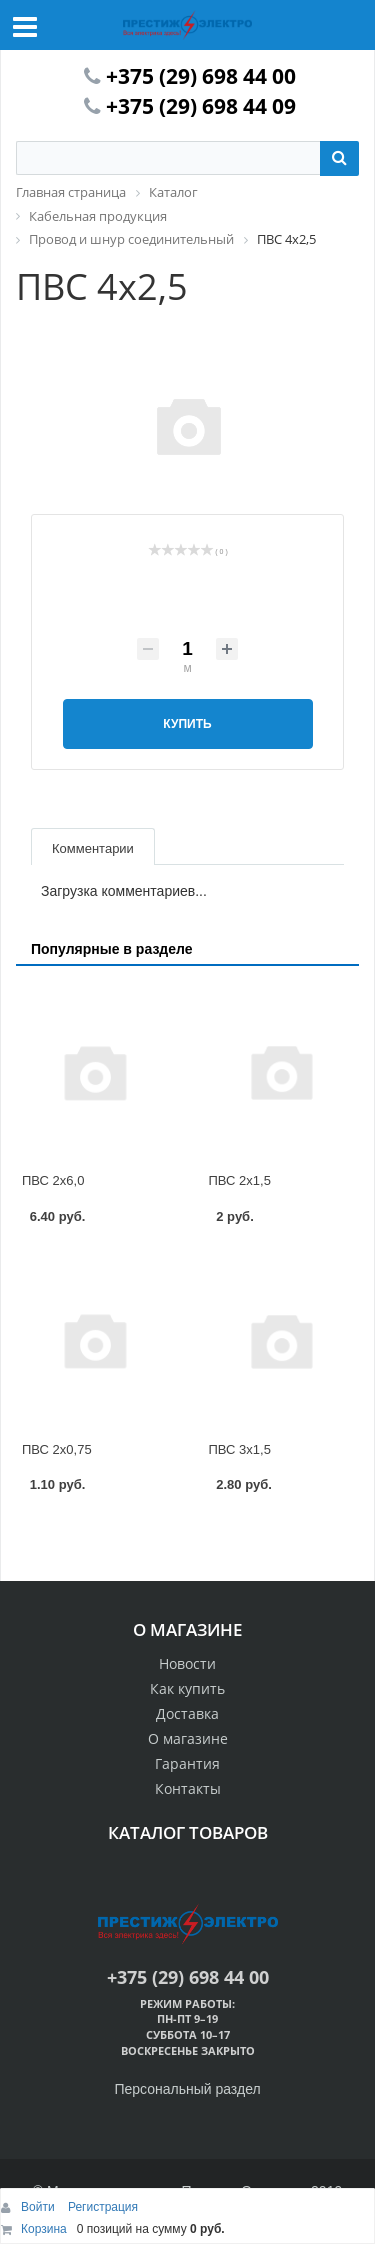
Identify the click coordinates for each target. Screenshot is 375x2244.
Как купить (187, 1688)
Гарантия (187, 1763)
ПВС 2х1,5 (240, 1180)
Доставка (187, 1713)
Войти (39, 2207)
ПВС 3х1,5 (240, 1449)
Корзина (44, 2229)
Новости (187, 1663)
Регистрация (103, 2207)
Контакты (188, 1788)
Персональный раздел (187, 2089)
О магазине (188, 1738)
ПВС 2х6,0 (53, 1180)
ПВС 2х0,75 (57, 1449)
